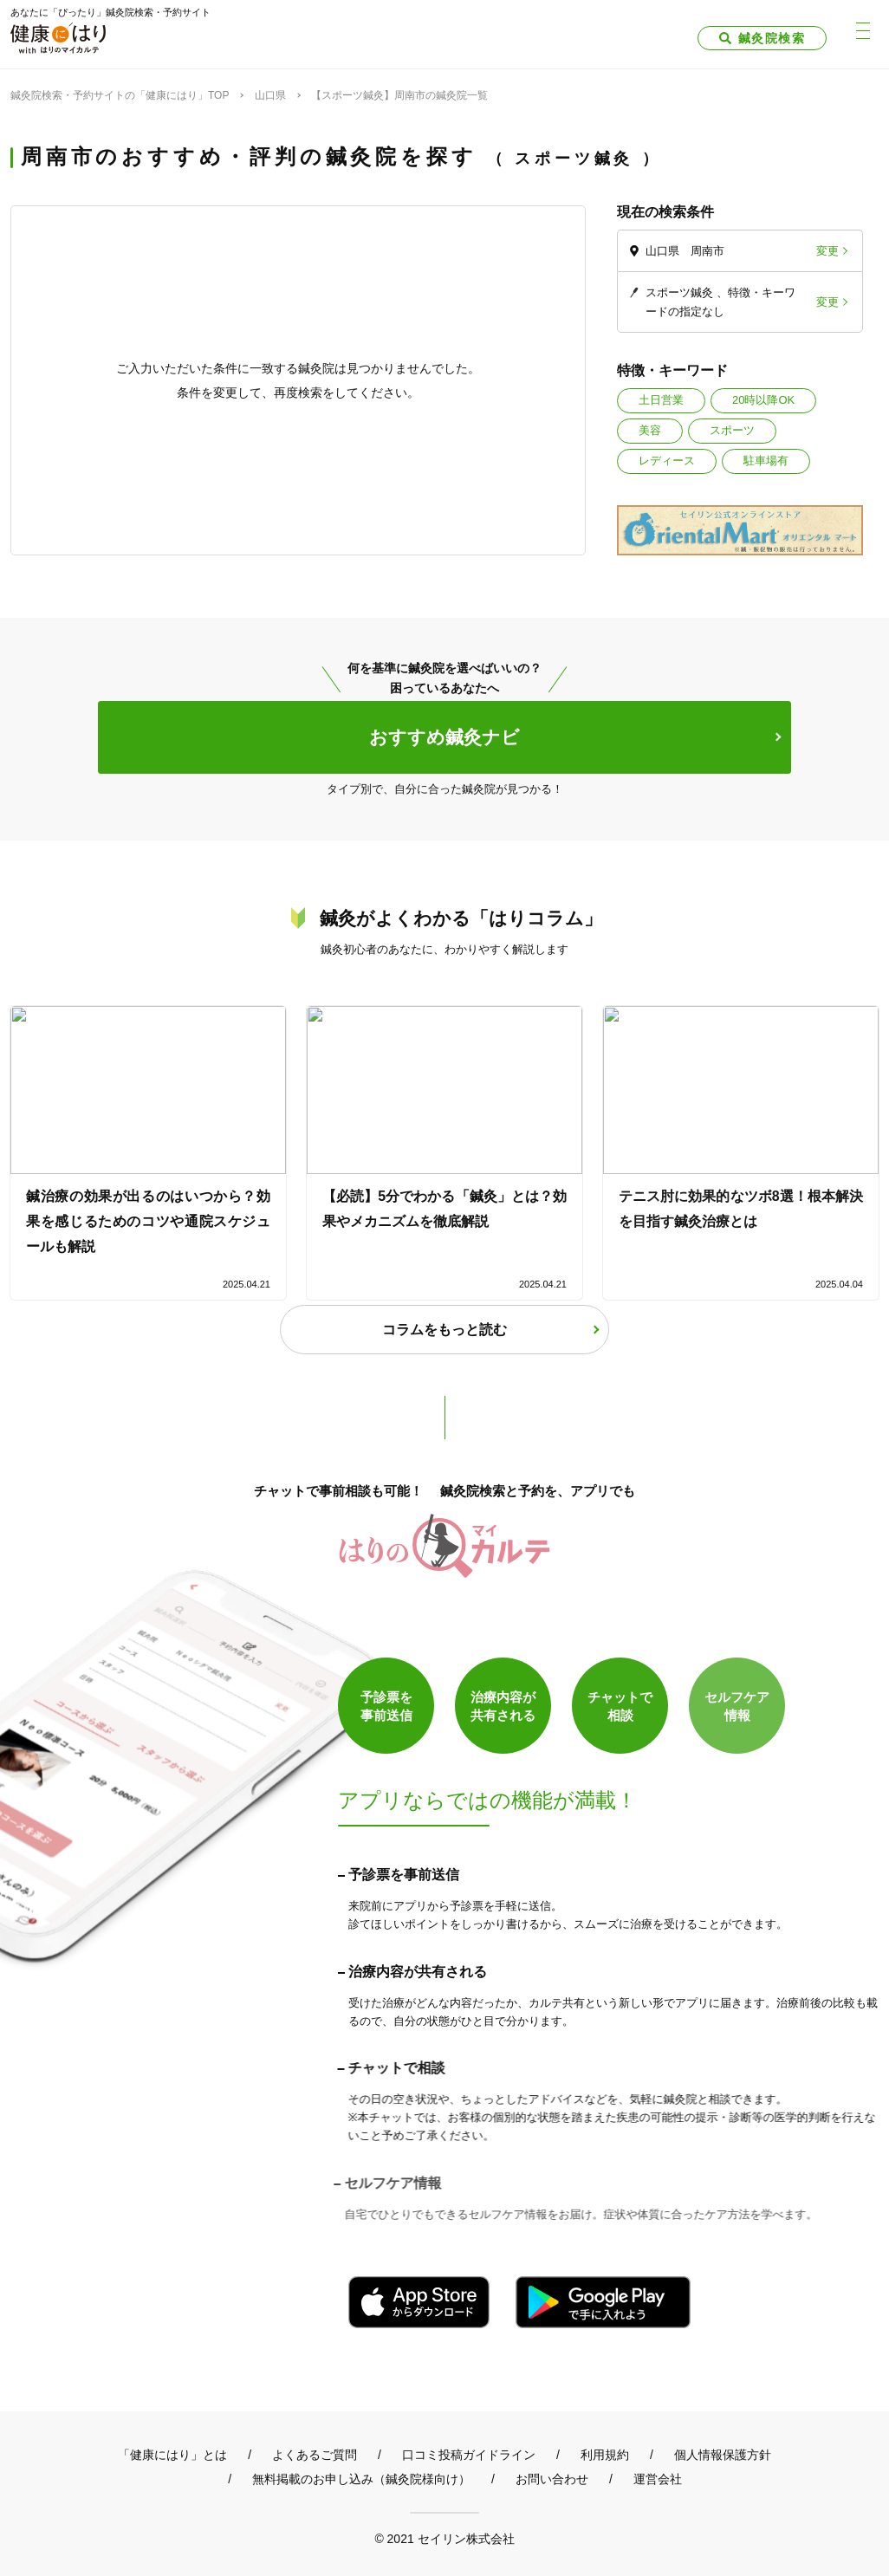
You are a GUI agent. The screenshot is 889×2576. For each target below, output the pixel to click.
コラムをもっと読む (444, 1329)
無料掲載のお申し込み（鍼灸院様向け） (361, 2479)
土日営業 (661, 399)
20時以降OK (763, 399)
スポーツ (732, 430)
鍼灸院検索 (771, 38)
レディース (667, 460)
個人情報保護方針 (722, 2455)
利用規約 (605, 2455)
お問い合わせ (552, 2479)
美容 (650, 430)
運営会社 (657, 2479)
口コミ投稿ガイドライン (468, 2455)
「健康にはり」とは (172, 2455)
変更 (827, 250)
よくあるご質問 (314, 2455)
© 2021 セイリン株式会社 (444, 2538)
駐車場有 (765, 460)
